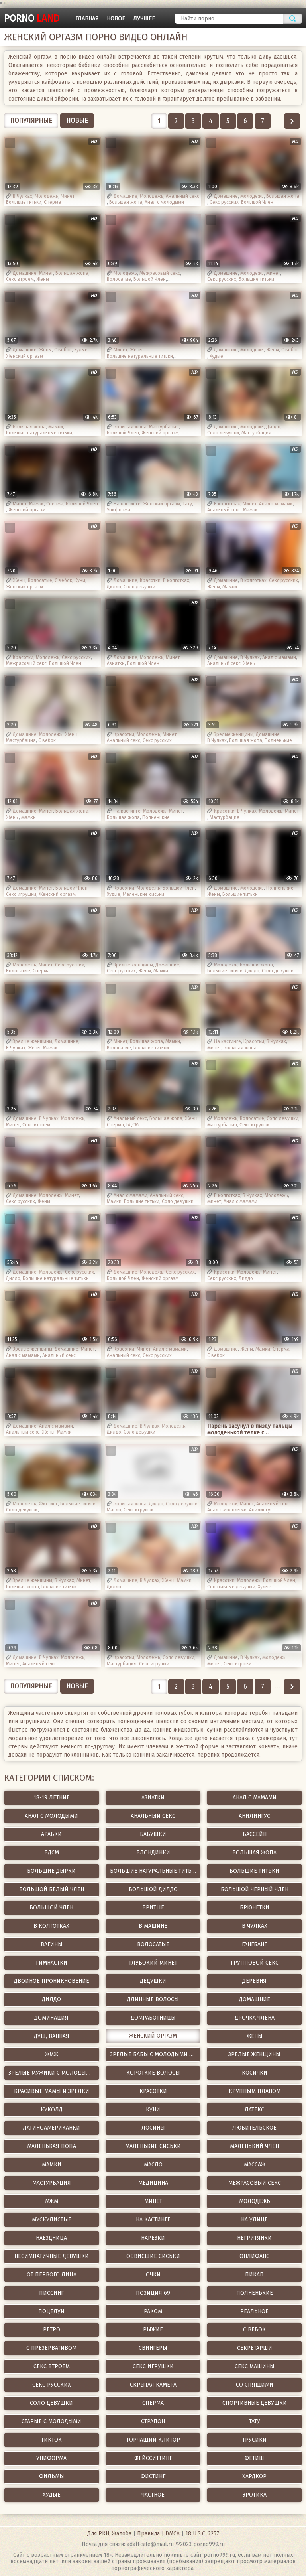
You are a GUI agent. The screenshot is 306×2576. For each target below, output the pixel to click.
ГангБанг (254, 1944)
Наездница (51, 2238)
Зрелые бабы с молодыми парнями (155, 2054)
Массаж (254, 2164)
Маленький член (254, 2146)
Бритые (153, 1907)
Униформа (118, 510)
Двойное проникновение (51, 1981)
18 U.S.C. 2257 (202, 2533)
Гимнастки (51, 1962)
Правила (148, 2533)
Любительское (254, 2127)
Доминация (51, 2017)
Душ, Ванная (51, 2036)
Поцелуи (51, 2311)
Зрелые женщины (233, 734)
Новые (77, 120)
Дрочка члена (255, 2017)
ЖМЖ (51, 2054)
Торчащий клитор (153, 2439)
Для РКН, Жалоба (109, 2533)
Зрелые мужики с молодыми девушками (53, 2072)
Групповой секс (255, 1962)
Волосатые (119, 279)
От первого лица (51, 2274)
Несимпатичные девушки (51, 2256)
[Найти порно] (229, 19)
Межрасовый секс (159, 273)
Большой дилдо (153, 1889)
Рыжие (153, 2329)
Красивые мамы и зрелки (51, 2091)
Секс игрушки (21, 894)
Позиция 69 (153, 2293)
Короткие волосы (153, 2072)
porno (31, 18)
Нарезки (153, 2238)
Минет (68, 196)
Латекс (254, 2109)
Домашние (125, 196)
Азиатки (116, 663)
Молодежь (46, 196)
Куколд (52, 2109)
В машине (153, 1926)
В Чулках (22, 196)
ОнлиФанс (254, 2256)
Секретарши (254, 2348)
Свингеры (153, 2348)
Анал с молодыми (164, 202)
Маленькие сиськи (143, 894)
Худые (81, 350)
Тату (187, 504)
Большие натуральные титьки (140, 356)
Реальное (254, 2311)
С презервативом (51, 2348)
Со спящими (254, 2384)
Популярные (31, 120)
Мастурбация (164, 427)
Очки (153, 2274)
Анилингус (261, 1510)
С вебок (63, 350)
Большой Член (257, 202)
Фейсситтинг (153, 2458)
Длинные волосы (153, 1999)
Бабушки (153, 1834)
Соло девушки (223, 433)
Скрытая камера (153, 2384)
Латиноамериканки (51, 2127)
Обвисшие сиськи (153, 2256)
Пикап (254, 2274)
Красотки (150, 580)
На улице (254, 2219)
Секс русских (224, 202)
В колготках (227, 504)
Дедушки (153, 1981)
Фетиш (254, 2458)
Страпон (153, 2421)
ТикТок (51, 2439)
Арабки (51, 1834)
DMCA (172, 2533)
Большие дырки (51, 1871)
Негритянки (254, 2238)
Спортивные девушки (231, 1587)
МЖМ (51, 2201)
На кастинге (127, 504)
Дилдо (273, 427)
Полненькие (278, 740)
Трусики (254, 2439)
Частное (153, 2494)
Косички (254, 2072)
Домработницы (153, 2017)
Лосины (153, 2127)
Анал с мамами (276, 504)
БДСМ (132, 1125)
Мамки (55, 427)
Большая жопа (125, 202)
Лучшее (144, 18)
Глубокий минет (153, 1962)
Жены (42, 279)
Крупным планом (254, 2091)
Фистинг (48, 1504)
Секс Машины (255, 2366)
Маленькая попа (51, 2146)
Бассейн (255, 1834)
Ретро (51, 2329)
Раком (153, 2311)
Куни (80, 580)
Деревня (254, 1981)
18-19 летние (51, 1797)
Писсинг (51, 2293)
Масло (114, 1510)
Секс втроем (20, 279)
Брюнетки (254, 1907)
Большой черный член (254, 1889)
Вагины (52, 1944)
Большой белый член (51, 1889)
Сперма (52, 202)
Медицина (153, 2183)
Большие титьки (23, 202)
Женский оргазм (24, 356)
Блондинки (153, 1852)
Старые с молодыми (51, 2421)
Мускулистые (51, 2219)
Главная (87, 18)
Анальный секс (182, 196)
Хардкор (254, 2476)
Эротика (254, 2494)
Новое (116, 18)
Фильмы (51, 2476)
